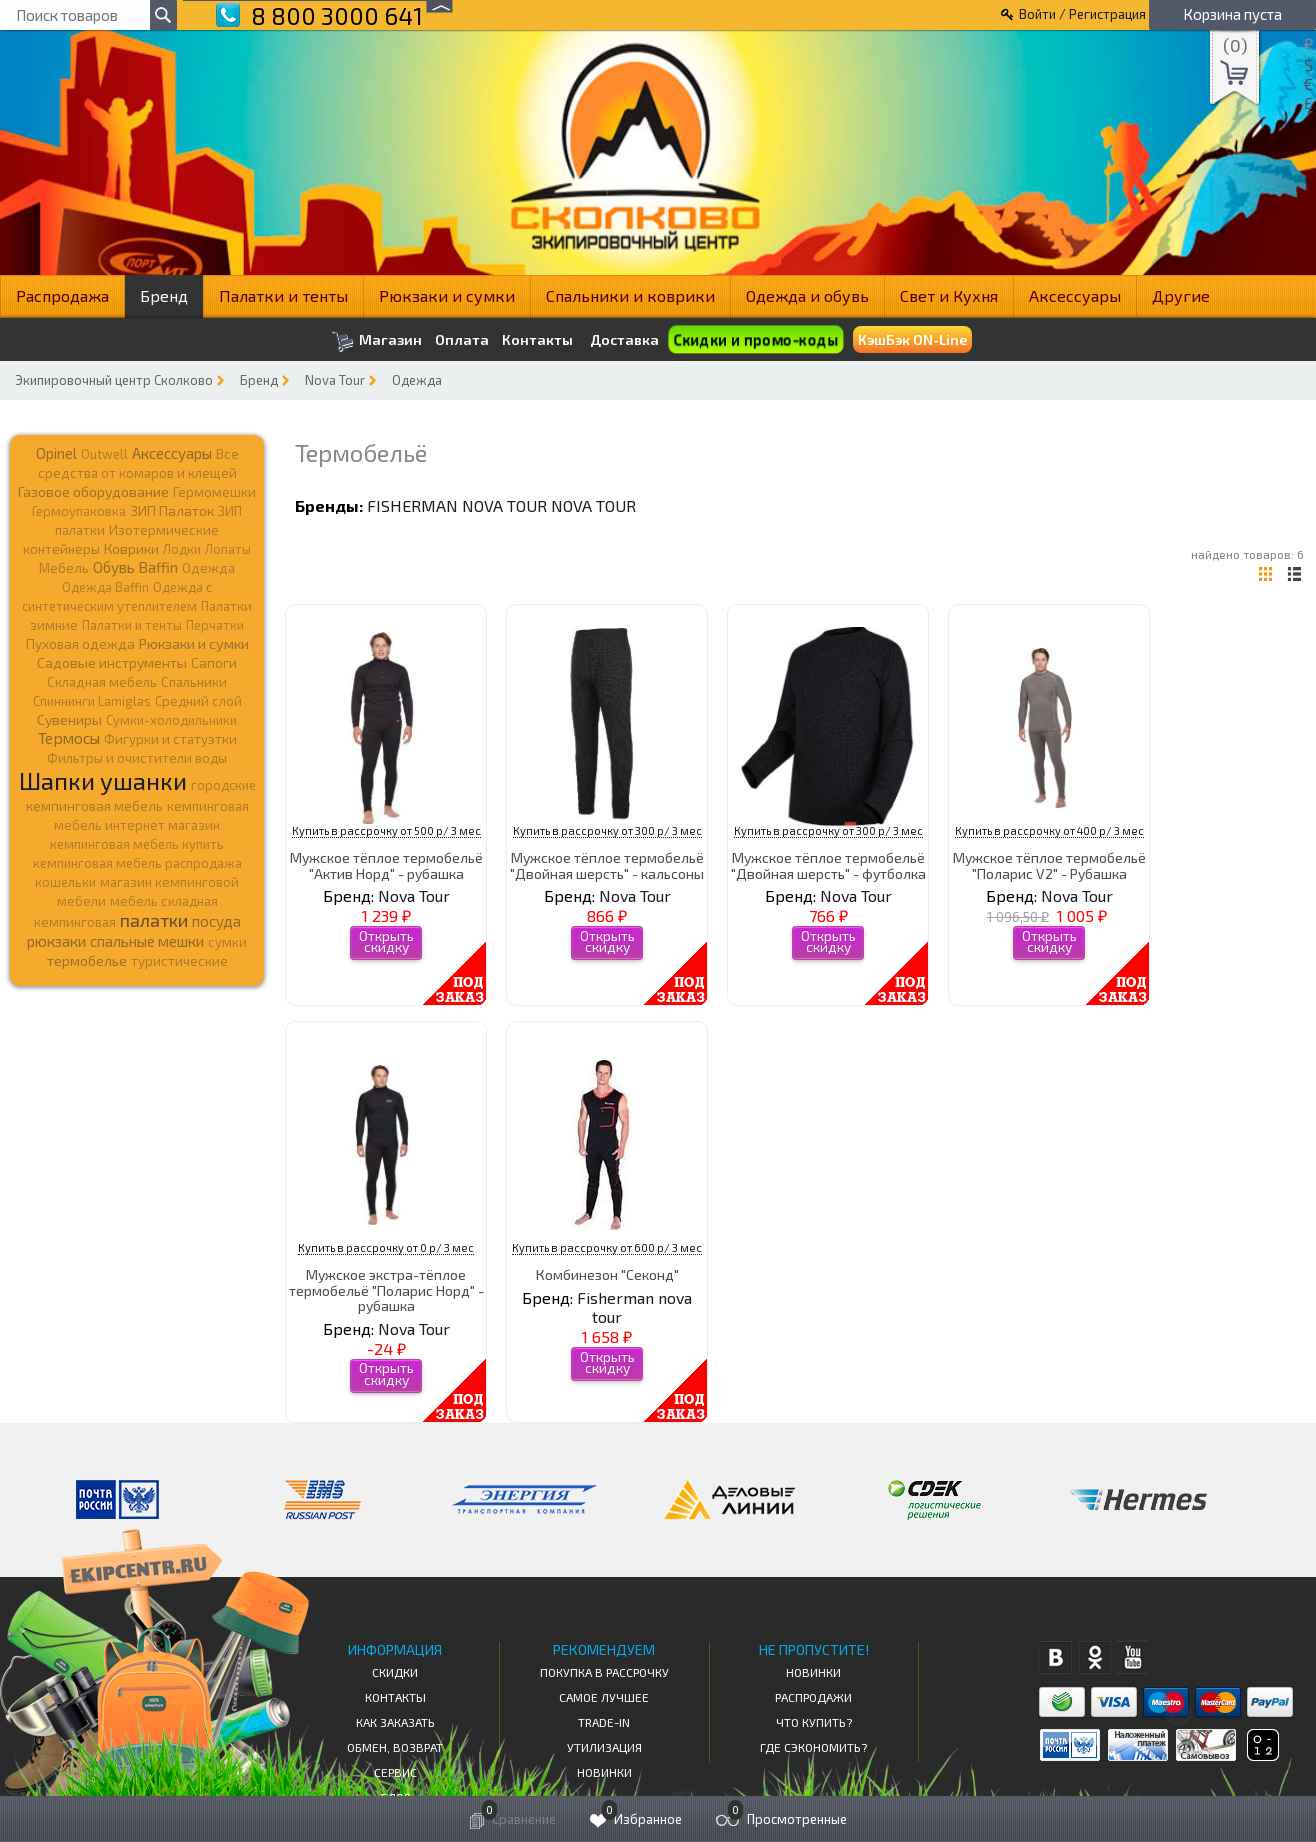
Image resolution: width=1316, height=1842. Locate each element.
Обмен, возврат (395, 1747)
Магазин (376, 341)
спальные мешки (147, 941)
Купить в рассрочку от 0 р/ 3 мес (386, 1247)
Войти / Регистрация (1082, 14)
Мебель (64, 568)
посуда (216, 921)
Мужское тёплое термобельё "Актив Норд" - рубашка (386, 865)
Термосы (69, 737)
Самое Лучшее (604, 1697)
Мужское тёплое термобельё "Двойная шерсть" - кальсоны (607, 865)
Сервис (395, 1772)
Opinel (56, 453)
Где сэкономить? (813, 1747)
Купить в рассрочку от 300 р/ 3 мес (607, 830)
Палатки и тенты (283, 295)
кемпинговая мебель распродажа (137, 863)
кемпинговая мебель (94, 805)
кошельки (65, 882)
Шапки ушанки (103, 780)
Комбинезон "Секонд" (607, 1274)
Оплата (462, 340)
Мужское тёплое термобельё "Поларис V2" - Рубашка (1049, 865)
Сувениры (69, 719)
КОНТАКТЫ (395, 1697)
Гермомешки (214, 492)
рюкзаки (56, 941)
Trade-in (604, 1722)
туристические (179, 961)
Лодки (182, 549)
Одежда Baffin (105, 587)
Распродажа (62, 295)
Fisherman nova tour (457, 505)
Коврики (131, 548)
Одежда (417, 380)
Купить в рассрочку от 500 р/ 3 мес (386, 830)
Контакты (537, 340)
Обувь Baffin (135, 567)
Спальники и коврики (630, 295)
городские (223, 785)
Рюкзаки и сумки (447, 295)
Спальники (194, 682)
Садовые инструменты (112, 662)
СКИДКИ (395, 1672)
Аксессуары (1075, 295)
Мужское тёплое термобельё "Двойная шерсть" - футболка (828, 865)
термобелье (87, 960)
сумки (227, 942)
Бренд (164, 295)
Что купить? (814, 1722)
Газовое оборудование (93, 491)
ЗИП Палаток (172, 510)
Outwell (104, 454)
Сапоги (214, 662)
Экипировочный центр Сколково (114, 380)
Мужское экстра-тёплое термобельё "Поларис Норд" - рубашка (386, 1290)
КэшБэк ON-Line (912, 339)
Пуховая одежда (80, 643)
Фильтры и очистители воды (137, 758)
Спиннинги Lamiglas (92, 701)
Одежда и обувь (807, 295)
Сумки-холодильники (171, 720)
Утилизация (604, 1747)
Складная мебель (102, 682)
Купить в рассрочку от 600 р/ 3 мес (607, 1247)
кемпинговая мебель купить (137, 844)
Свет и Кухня (949, 295)
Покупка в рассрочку (604, 1672)
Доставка (624, 339)
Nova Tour (335, 380)
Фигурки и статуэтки (170, 739)
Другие (1181, 295)
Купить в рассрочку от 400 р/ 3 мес (1049, 830)
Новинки (604, 1772)
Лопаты (228, 549)
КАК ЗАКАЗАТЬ (395, 1722)
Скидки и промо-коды (755, 339)
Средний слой (198, 701)
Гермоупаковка (79, 511)
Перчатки (215, 625)
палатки (154, 920)
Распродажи (813, 1697)
